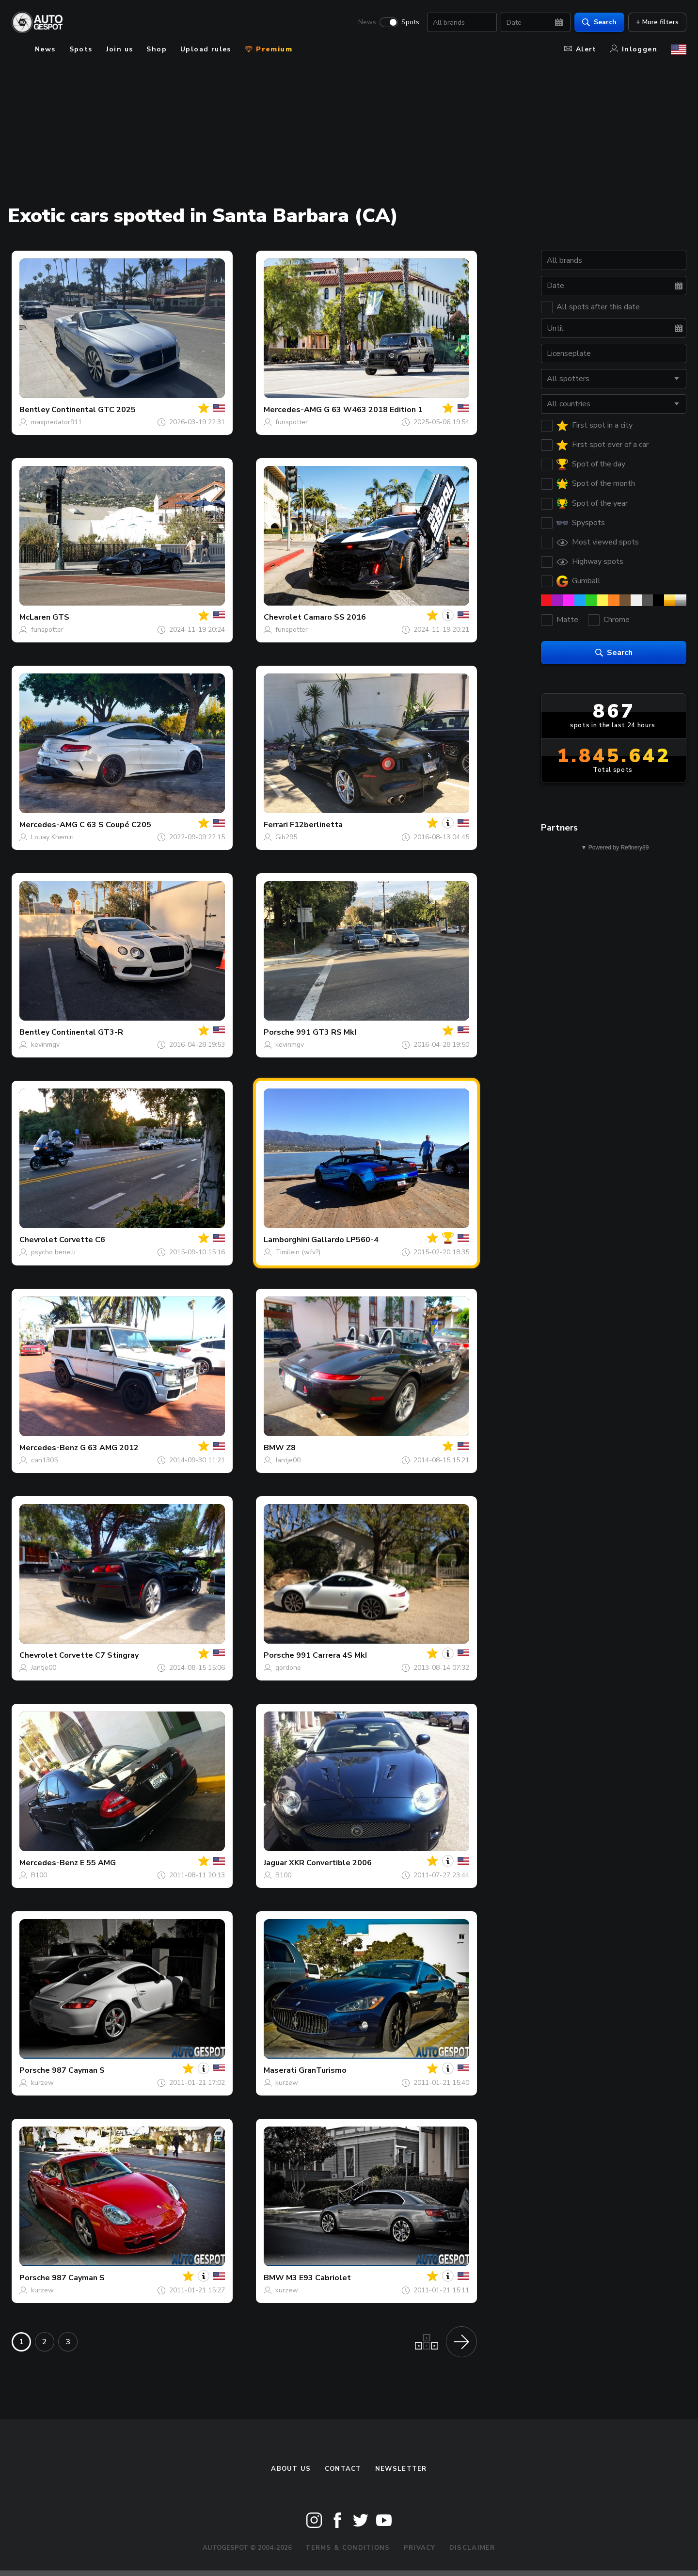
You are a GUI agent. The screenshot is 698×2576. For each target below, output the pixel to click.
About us (291, 2468)
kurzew (42, 2082)
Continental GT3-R (87, 1032)
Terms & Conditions (347, 2548)
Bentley (34, 409)
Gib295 (286, 837)
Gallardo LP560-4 (345, 1239)
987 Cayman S (78, 2070)
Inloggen (633, 49)
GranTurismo (323, 2070)
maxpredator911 (56, 422)
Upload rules (205, 49)
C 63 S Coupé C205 (115, 824)
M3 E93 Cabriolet (318, 2277)
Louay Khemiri (52, 837)
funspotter (291, 422)
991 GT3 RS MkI (326, 1032)
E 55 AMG (98, 1862)
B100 (39, 1875)
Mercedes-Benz (48, 1447)
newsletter (401, 2468)
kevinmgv (45, 1044)
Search (599, 22)
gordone (288, 1667)
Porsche (279, 1032)
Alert (580, 49)
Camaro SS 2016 (334, 617)
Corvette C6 (82, 1239)
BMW (274, 1447)
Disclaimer (472, 2548)
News (367, 22)
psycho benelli (53, 1252)
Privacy (420, 2548)
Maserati (280, 2070)
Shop (156, 49)
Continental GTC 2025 (93, 409)
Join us (119, 49)
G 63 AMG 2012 (109, 1447)
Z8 (291, 1447)
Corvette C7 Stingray (99, 1655)
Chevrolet (282, 617)
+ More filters (657, 22)
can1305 (44, 1460)
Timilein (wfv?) (297, 1252)
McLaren (34, 617)
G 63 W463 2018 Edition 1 (373, 409)
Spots (410, 22)
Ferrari (276, 824)
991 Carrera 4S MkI (331, 1655)
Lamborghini (286, 1239)
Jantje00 (288, 1460)
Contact (343, 2468)
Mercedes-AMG (293, 409)
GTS (60, 617)
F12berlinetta (316, 824)
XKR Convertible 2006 (330, 1862)
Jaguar (275, 1862)
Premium (268, 49)
